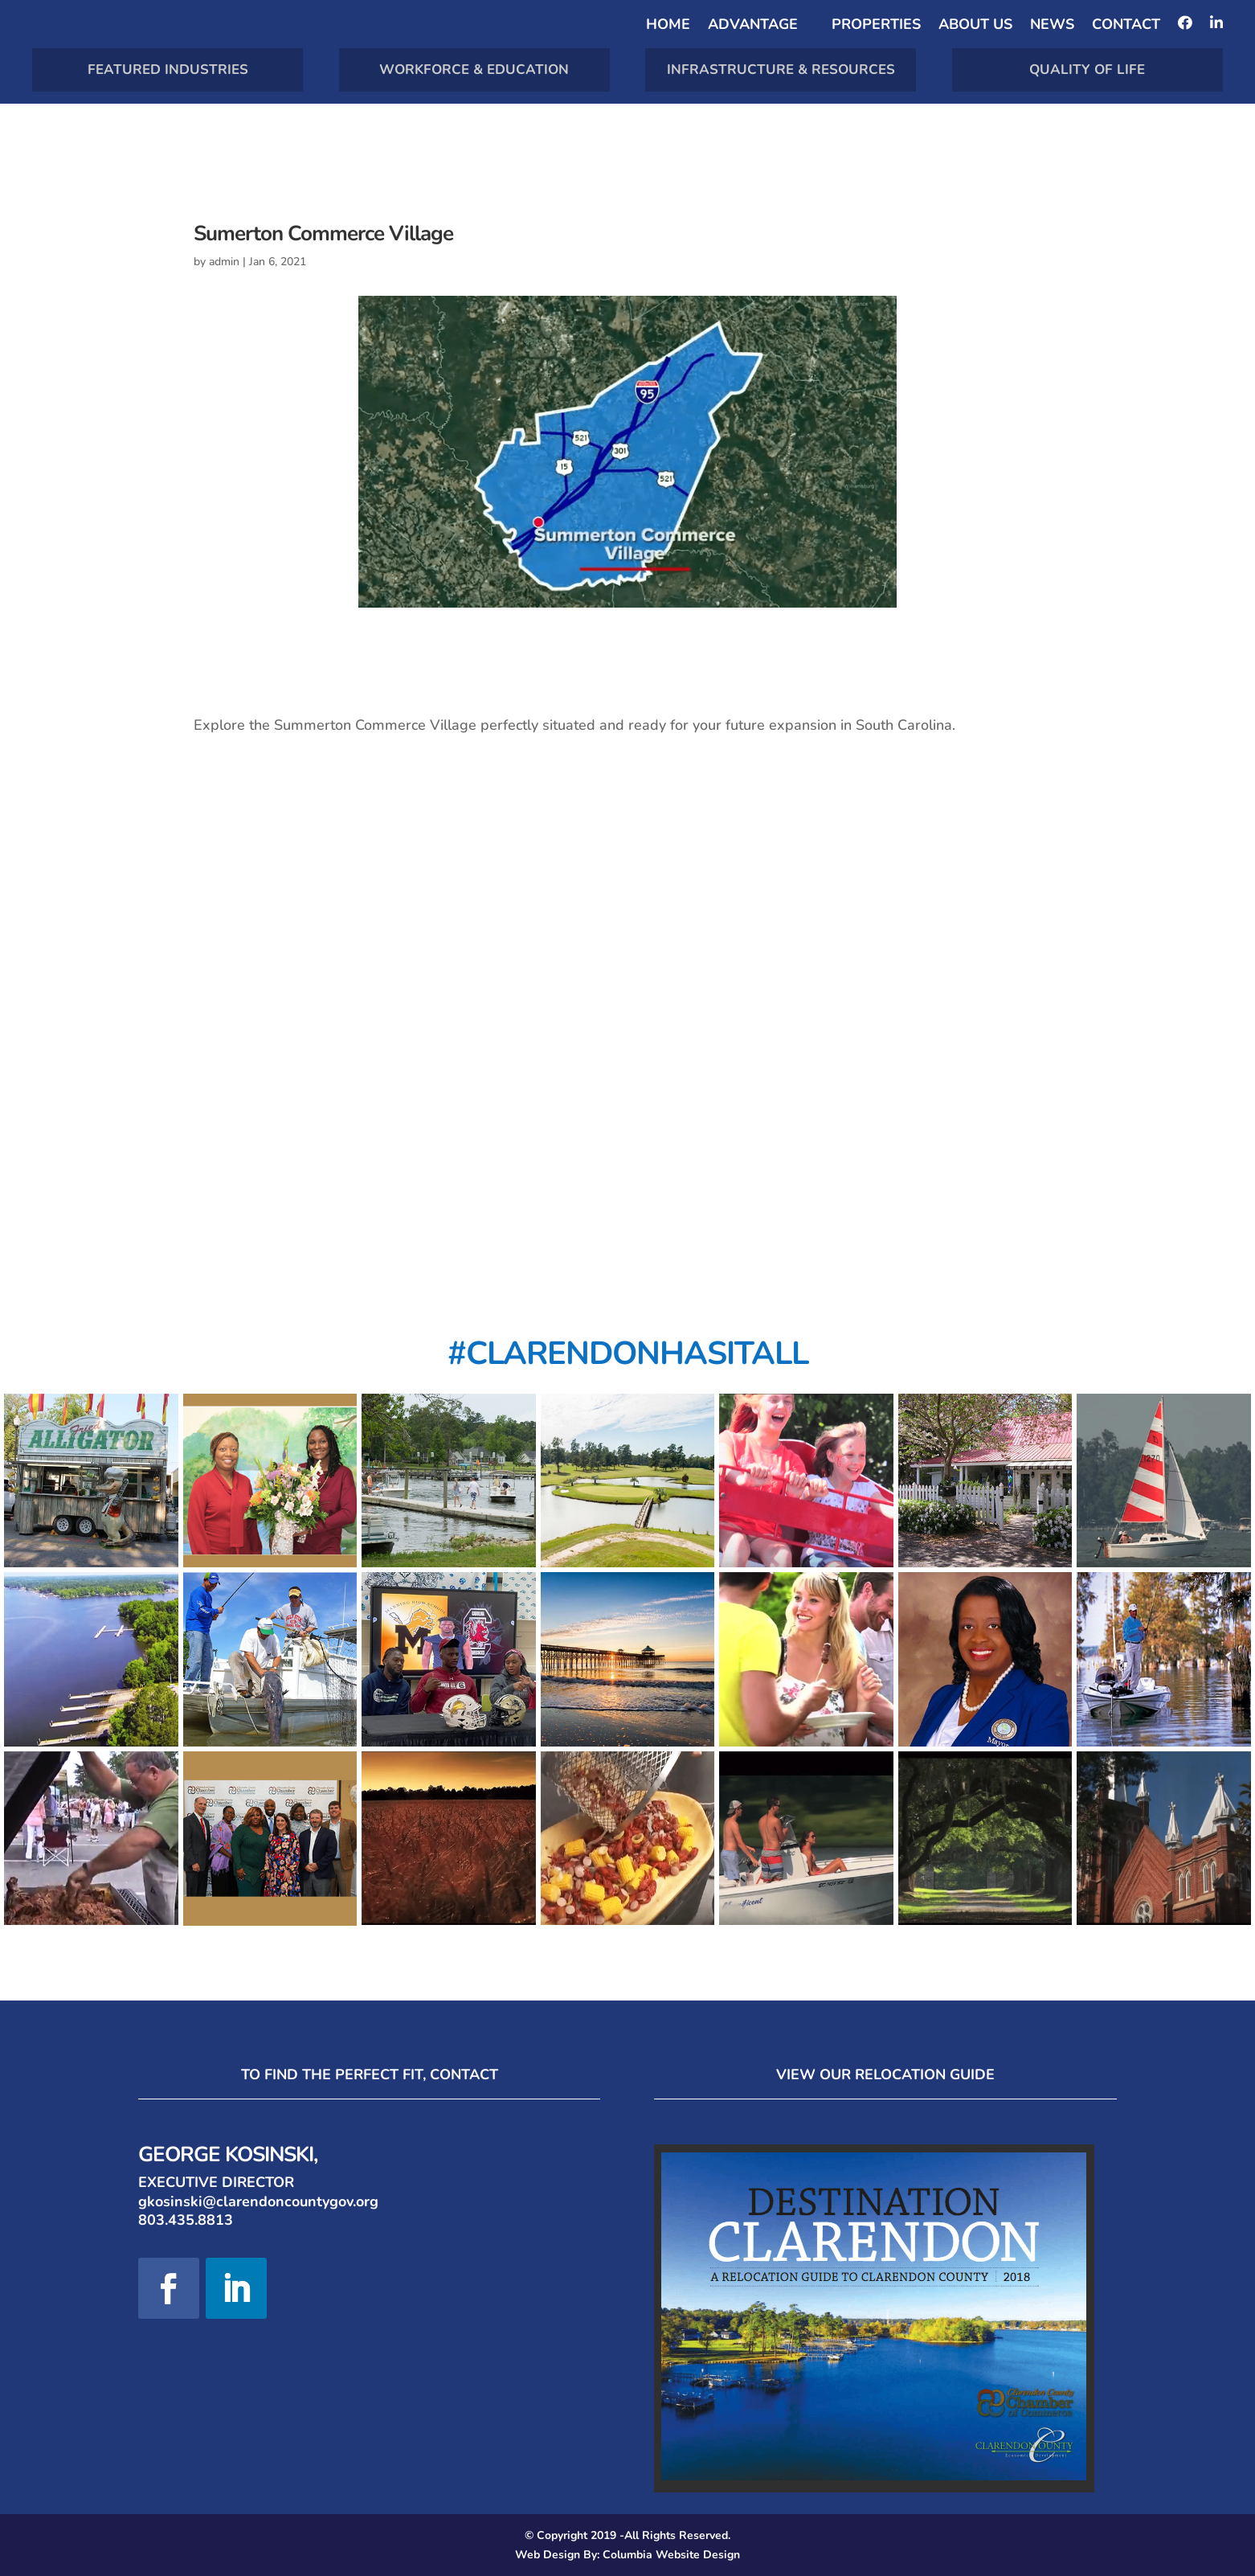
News (1052, 26)
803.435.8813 (185, 2220)
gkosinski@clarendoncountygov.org (258, 2201)
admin (224, 261)
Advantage (753, 26)
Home (668, 26)
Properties (876, 26)
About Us (975, 26)
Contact (1126, 26)
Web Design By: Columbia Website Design (627, 2554)
